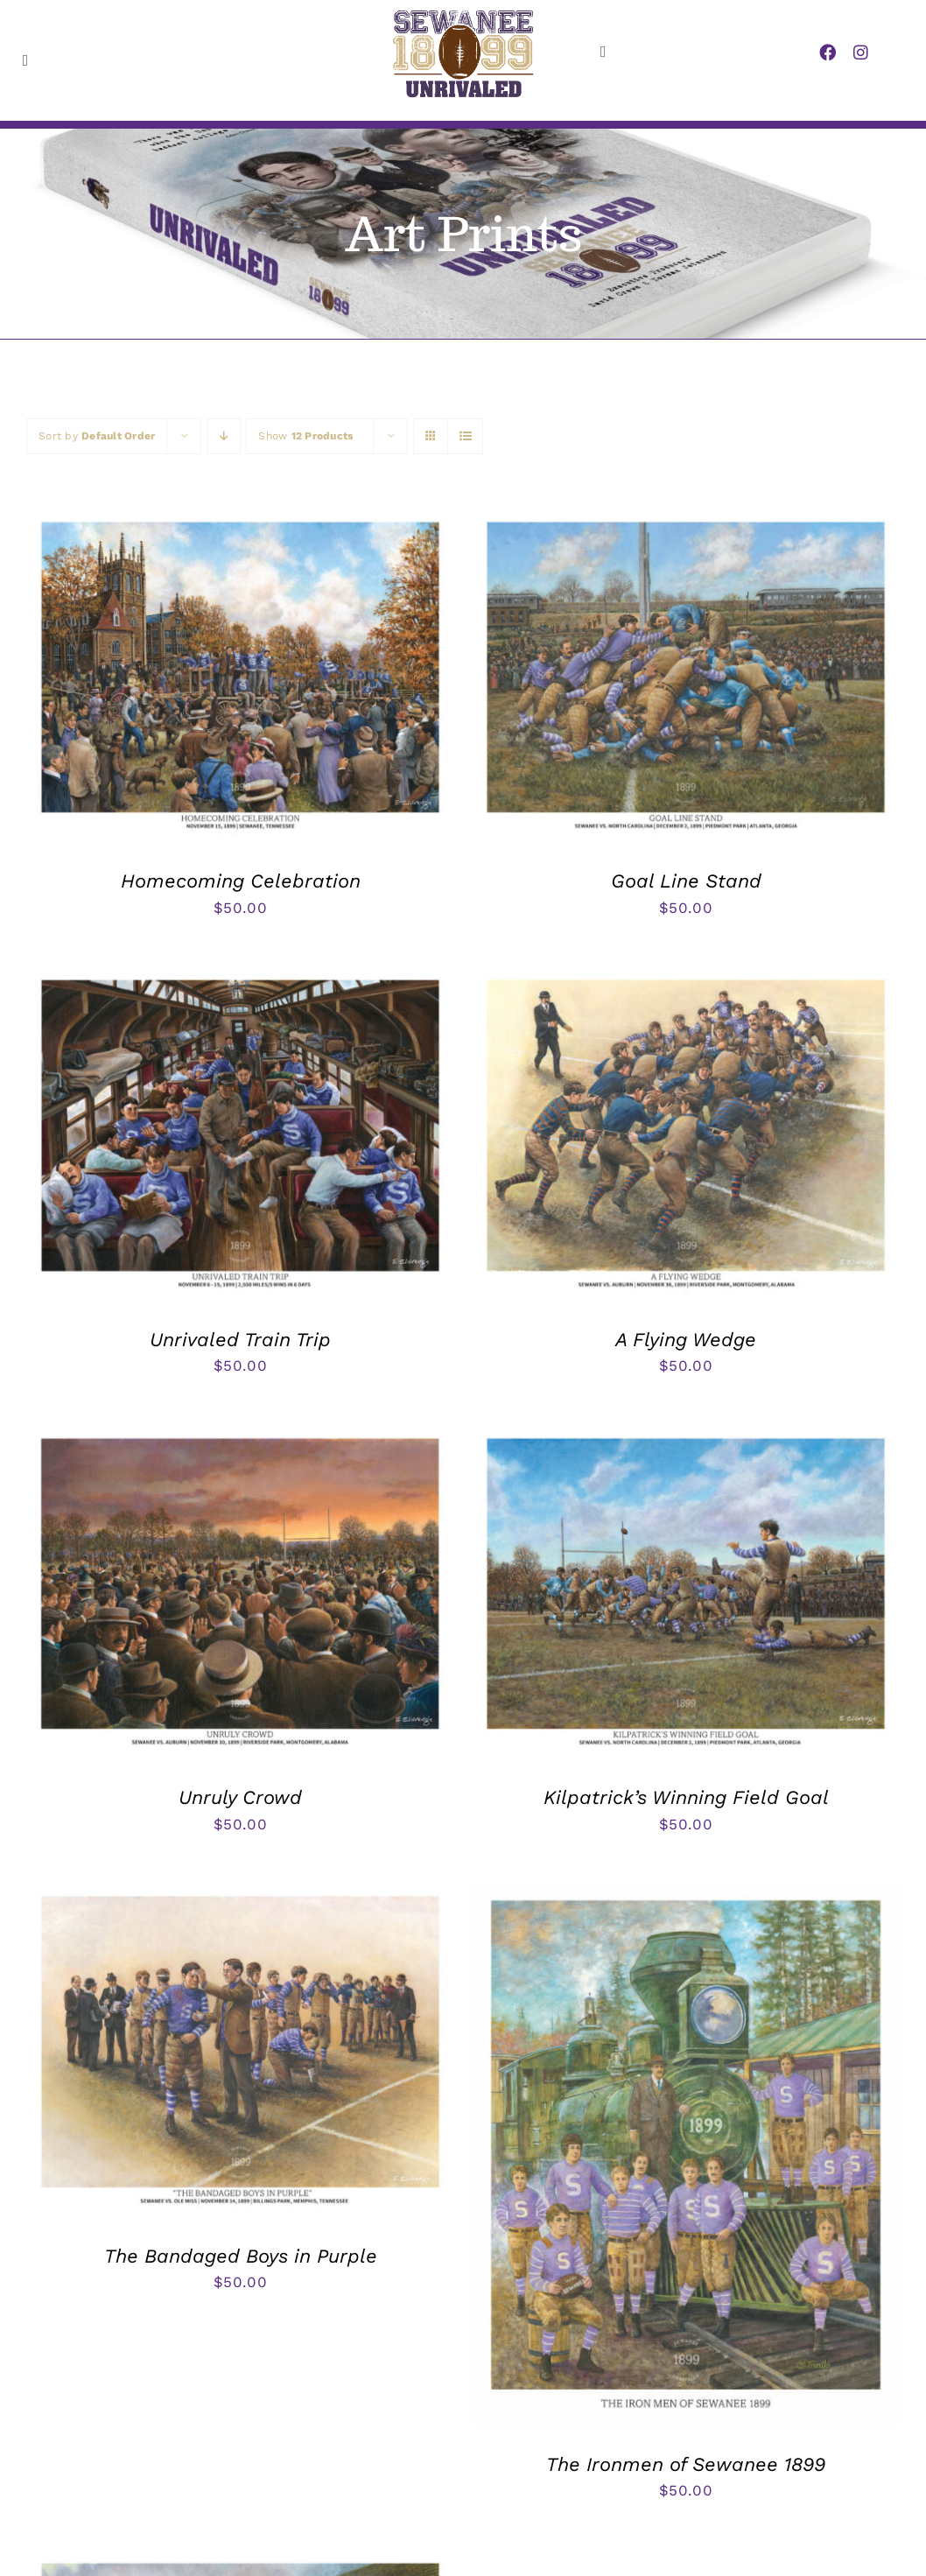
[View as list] (465, 436)
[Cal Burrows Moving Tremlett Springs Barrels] (240, 2561)
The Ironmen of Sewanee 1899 (685, 2464)
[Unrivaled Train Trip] (240, 977)
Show (305, 436)
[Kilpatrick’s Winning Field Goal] (686, 1436)
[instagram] (860, 52)
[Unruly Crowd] (240, 1436)
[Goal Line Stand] (686, 520)
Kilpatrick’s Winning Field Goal (686, 1797)
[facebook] (827, 52)
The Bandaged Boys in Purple (240, 2256)
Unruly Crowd (240, 1797)
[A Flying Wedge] (686, 977)
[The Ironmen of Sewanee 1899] (686, 1894)
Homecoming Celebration (241, 881)
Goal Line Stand (686, 881)
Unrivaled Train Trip (240, 1340)
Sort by (97, 436)
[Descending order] (224, 436)
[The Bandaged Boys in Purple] (240, 1894)
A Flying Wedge (685, 1340)
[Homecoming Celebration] (240, 520)
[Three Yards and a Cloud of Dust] (686, 2561)
